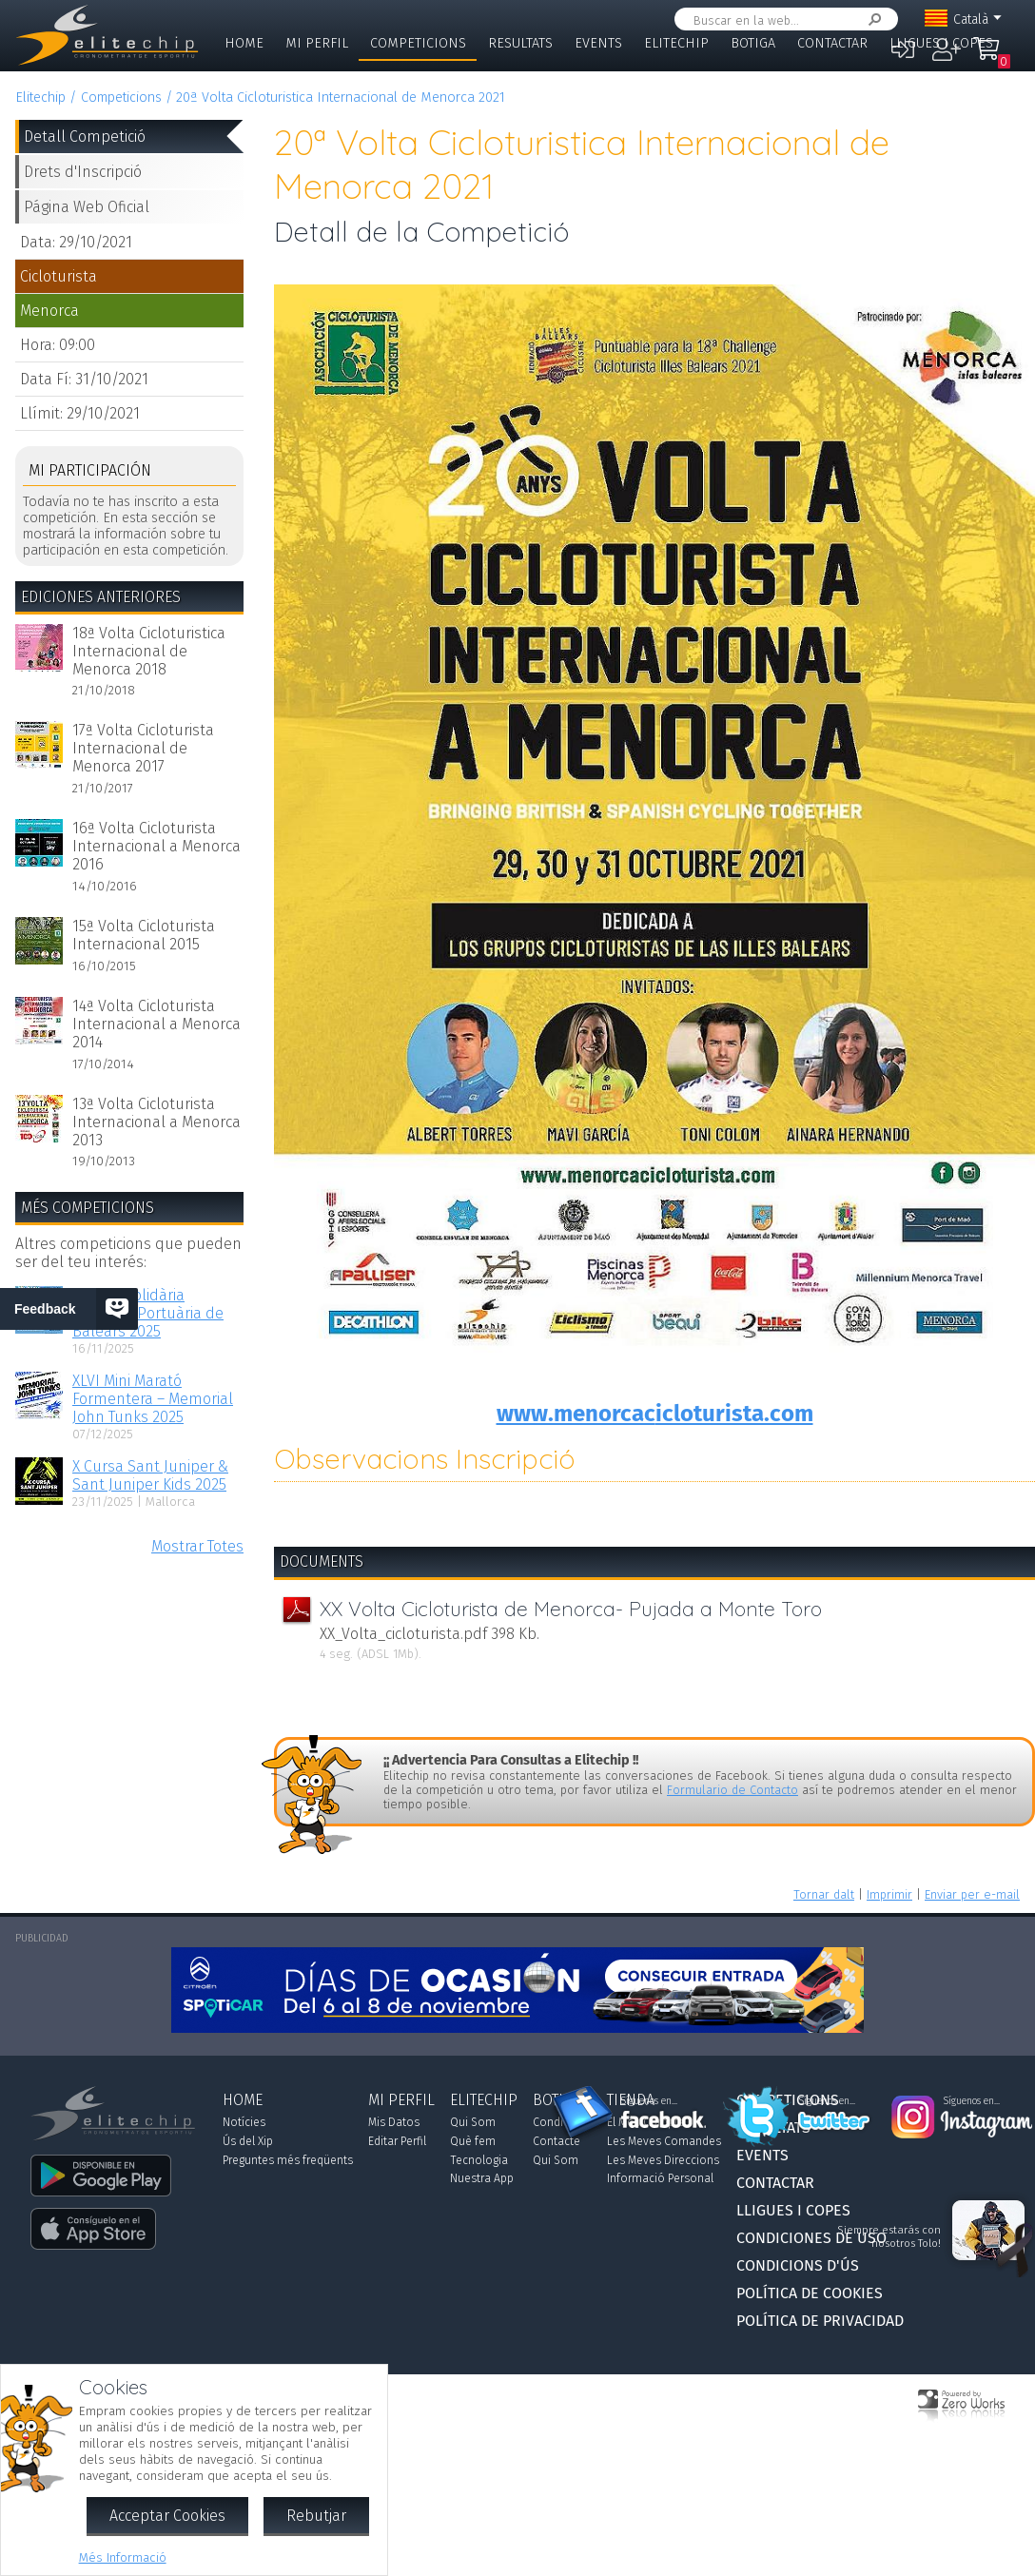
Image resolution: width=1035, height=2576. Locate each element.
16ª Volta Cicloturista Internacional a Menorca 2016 (156, 846)
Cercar (871, 19)
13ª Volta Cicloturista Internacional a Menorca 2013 (156, 1122)
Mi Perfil (316, 43)
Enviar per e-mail (972, 1894)
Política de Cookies (809, 2293)
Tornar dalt (823, 1894)
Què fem (473, 2141)
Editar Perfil (397, 2141)
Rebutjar (316, 2516)
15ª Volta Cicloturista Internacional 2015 (143, 935)
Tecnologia (479, 2160)
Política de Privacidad (820, 2321)
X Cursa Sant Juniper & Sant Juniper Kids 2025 (150, 1475)
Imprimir (889, 1894)
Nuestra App (482, 2178)
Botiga (753, 43)
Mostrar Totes (197, 1546)
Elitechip (676, 43)
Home (244, 43)
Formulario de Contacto (732, 1790)
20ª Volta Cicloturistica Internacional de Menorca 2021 (340, 97)
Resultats (520, 43)
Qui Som (473, 2122)
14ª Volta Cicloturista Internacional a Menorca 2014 (156, 1024)
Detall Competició (85, 136)
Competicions (418, 43)
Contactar (832, 43)
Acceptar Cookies (167, 2516)
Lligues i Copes (941, 43)
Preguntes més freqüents (288, 2160)
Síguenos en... (649, 2101)
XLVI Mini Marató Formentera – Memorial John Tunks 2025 (152, 1399)
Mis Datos (394, 2122)
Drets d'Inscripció (83, 172)
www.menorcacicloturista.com (655, 1413)
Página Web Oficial (86, 207)
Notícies (244, 2122)
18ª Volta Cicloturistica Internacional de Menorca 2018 (148, 651)
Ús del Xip (248, 2141)
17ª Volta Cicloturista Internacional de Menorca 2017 (143, 748)
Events (598, 43)
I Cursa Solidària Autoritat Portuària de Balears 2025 (148, 1313)
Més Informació (122, 2557)
